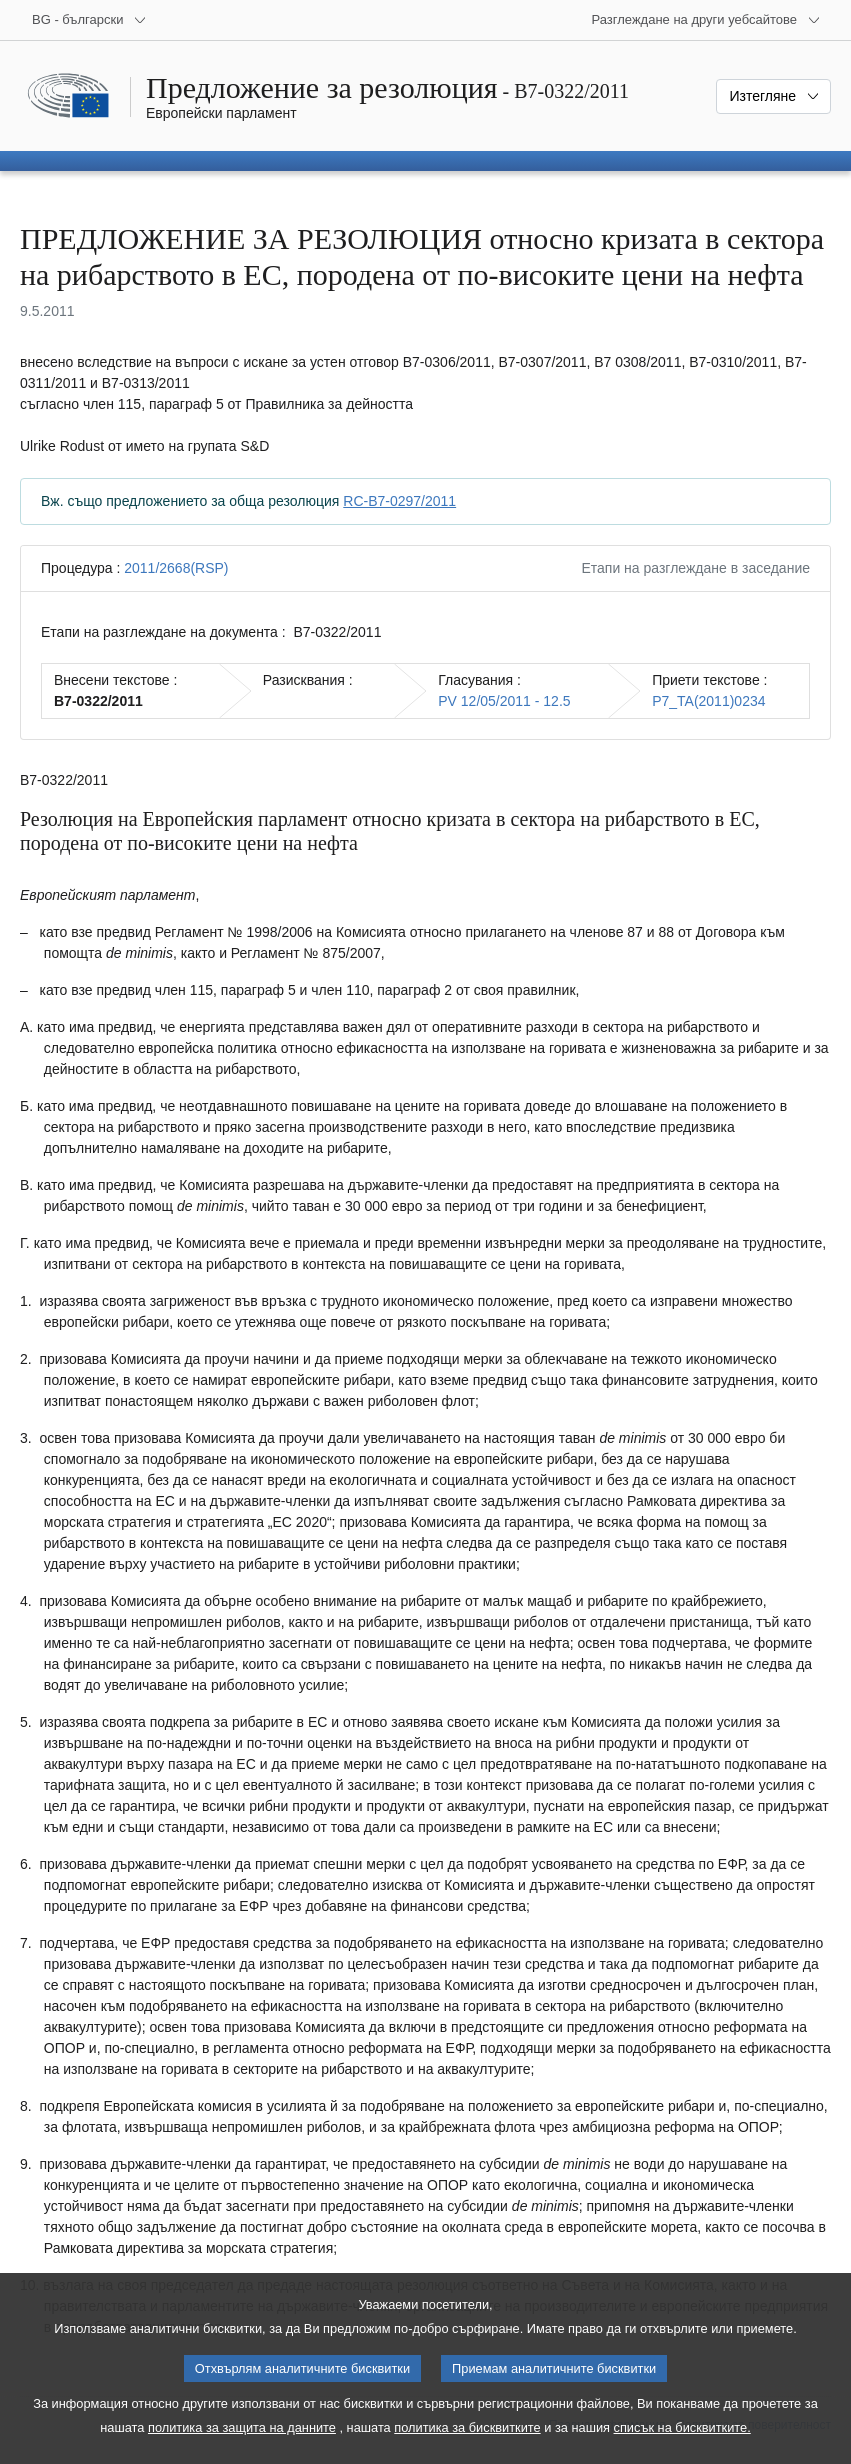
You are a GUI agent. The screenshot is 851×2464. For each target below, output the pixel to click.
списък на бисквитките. (682, 2447)
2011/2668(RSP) (176, 568)
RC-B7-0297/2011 (399, 501)
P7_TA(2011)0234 (708, 701)
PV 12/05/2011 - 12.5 (504, 701)
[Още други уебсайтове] (706, 20)
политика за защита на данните (242, 2447)
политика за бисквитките (467, 2447)
